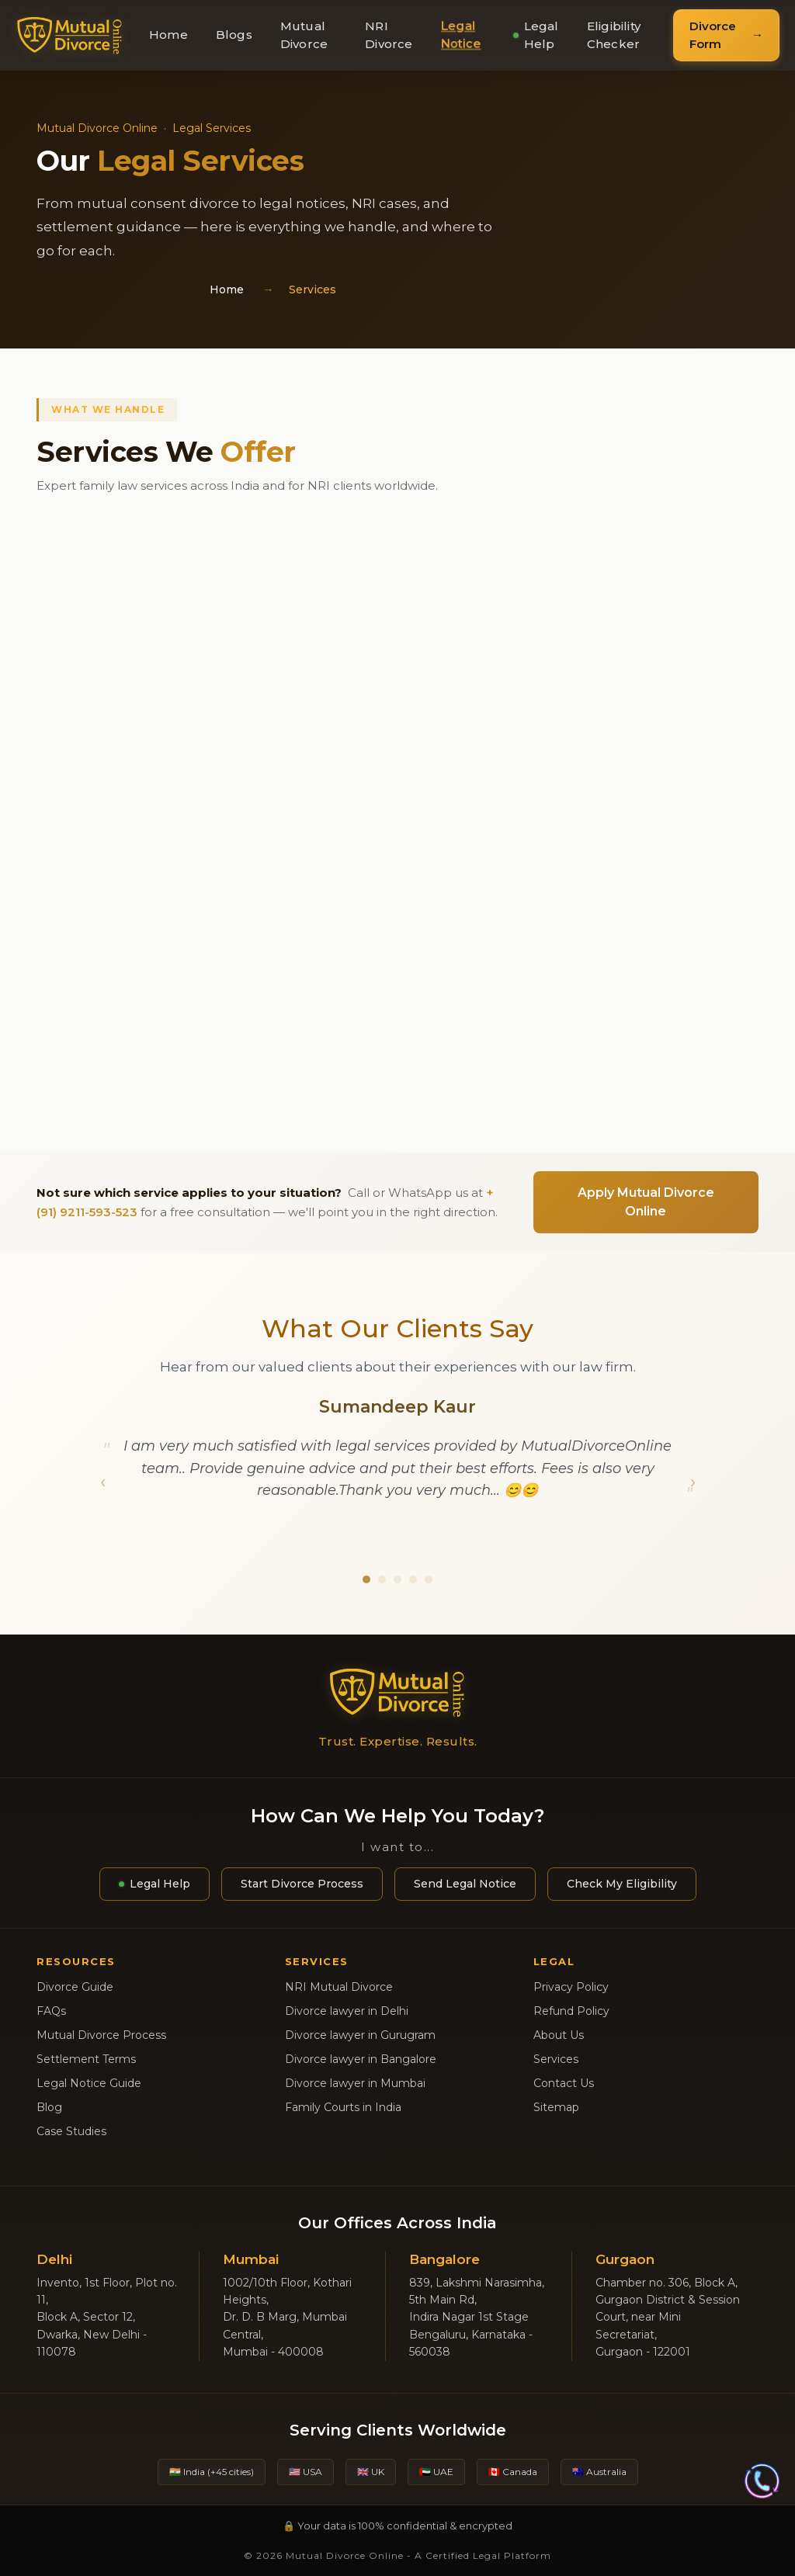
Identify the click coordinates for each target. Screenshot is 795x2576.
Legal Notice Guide (88, 2083)
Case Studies (71, 2131)
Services (555, 2059)
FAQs (51, 2011)
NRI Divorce (388, 35)
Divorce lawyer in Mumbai (355, 2083)
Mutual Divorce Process (101, 2035)
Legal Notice (460, 35)
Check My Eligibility (622, 1884)
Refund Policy (571, 2011)
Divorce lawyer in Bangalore (360, 2059)
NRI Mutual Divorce (339, 1987)
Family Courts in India (343, 2107)
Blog (49, 2107)
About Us (558, 2035)
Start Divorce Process (302, 1884)
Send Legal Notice (465, 1884)
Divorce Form (712, 35)
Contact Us (563, 2083)
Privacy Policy (571, 1987)
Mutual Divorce (304, 35)
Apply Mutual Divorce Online (646, 1202)
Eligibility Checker (614, 35)
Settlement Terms (86, 2059)
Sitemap (556, 2107)
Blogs (234, 34)
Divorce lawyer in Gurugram (360, 2035)
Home (168, 34)
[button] (102, 1475)
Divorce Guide (74, 1987)
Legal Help (536, 35)
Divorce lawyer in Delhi (346, 2011)
